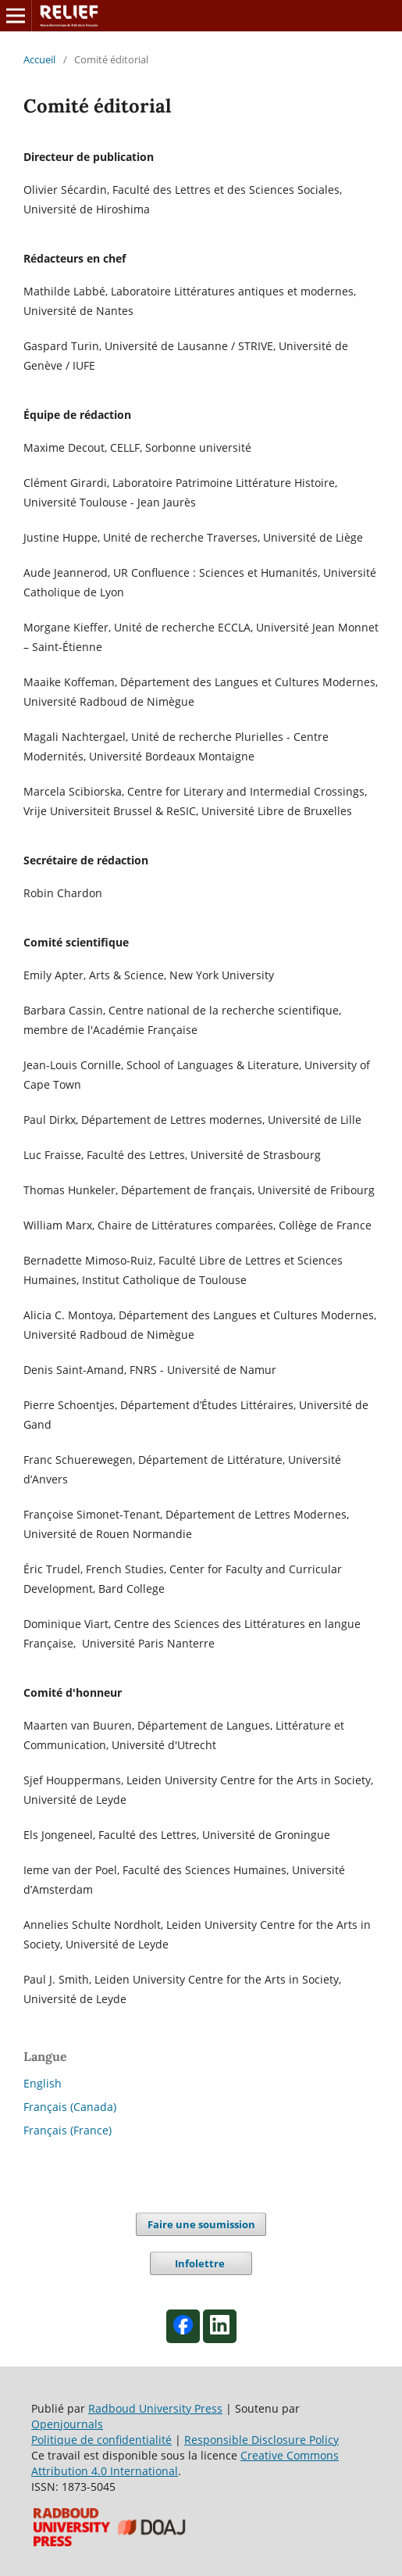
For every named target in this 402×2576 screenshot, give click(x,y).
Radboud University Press (155, 2408)
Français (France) (67, 2130)
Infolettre (201, 2263)
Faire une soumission (201, 2224)
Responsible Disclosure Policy (261, 2439)
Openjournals (67, 2424)
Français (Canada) (69, 2106)
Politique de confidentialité (101, 2439)
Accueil (39, 59)
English (42, 2083)
